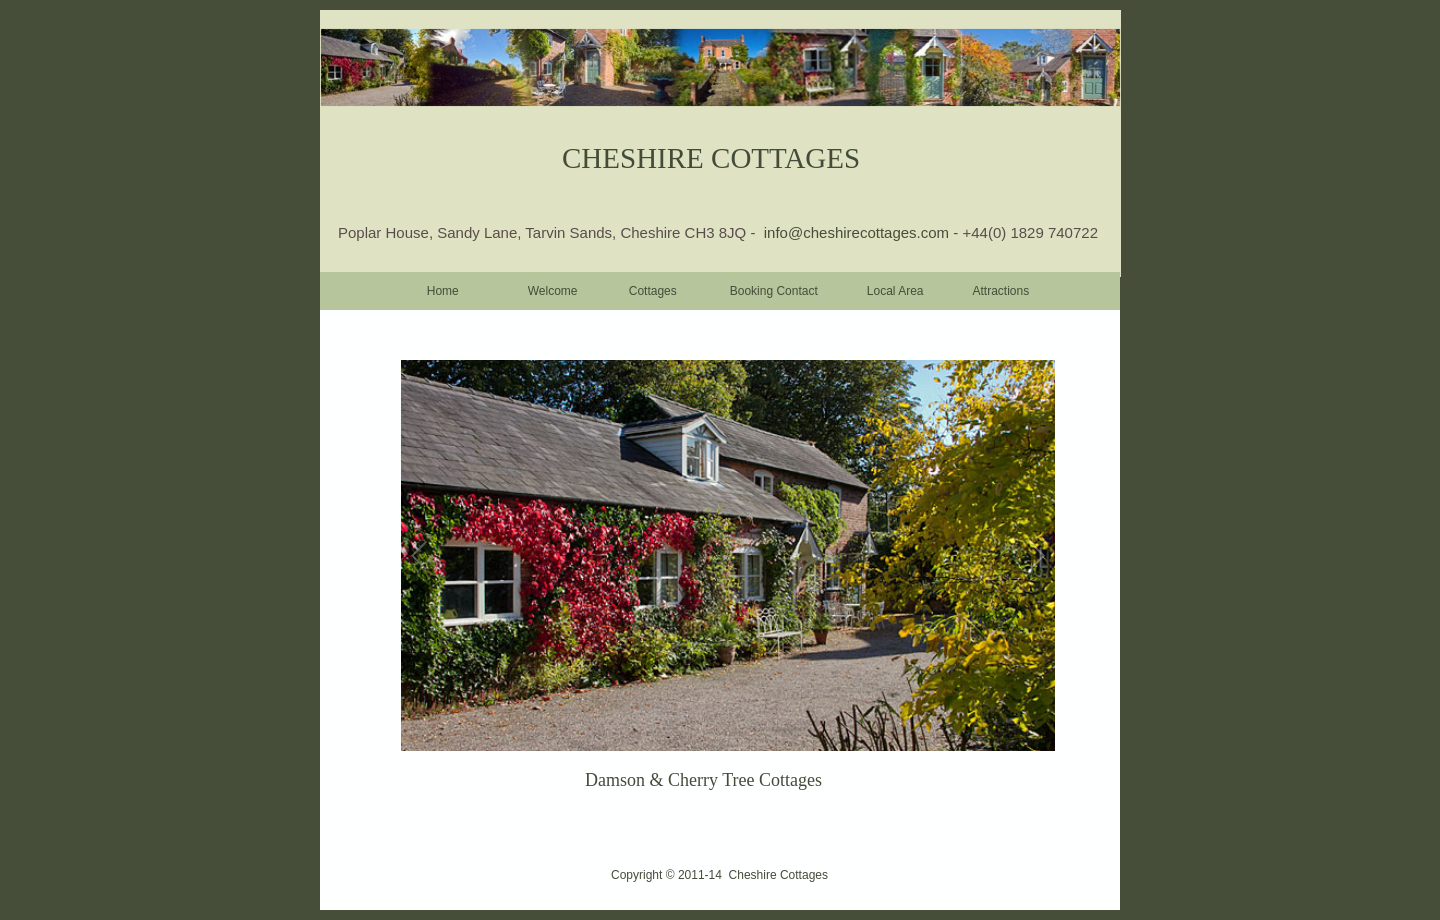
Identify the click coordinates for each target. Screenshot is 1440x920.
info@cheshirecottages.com (859, 232)
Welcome (553, 291)
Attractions (1001, 291)
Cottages (653, 291)
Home (443, 291)
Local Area (895, 291)
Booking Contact (774, 291)
